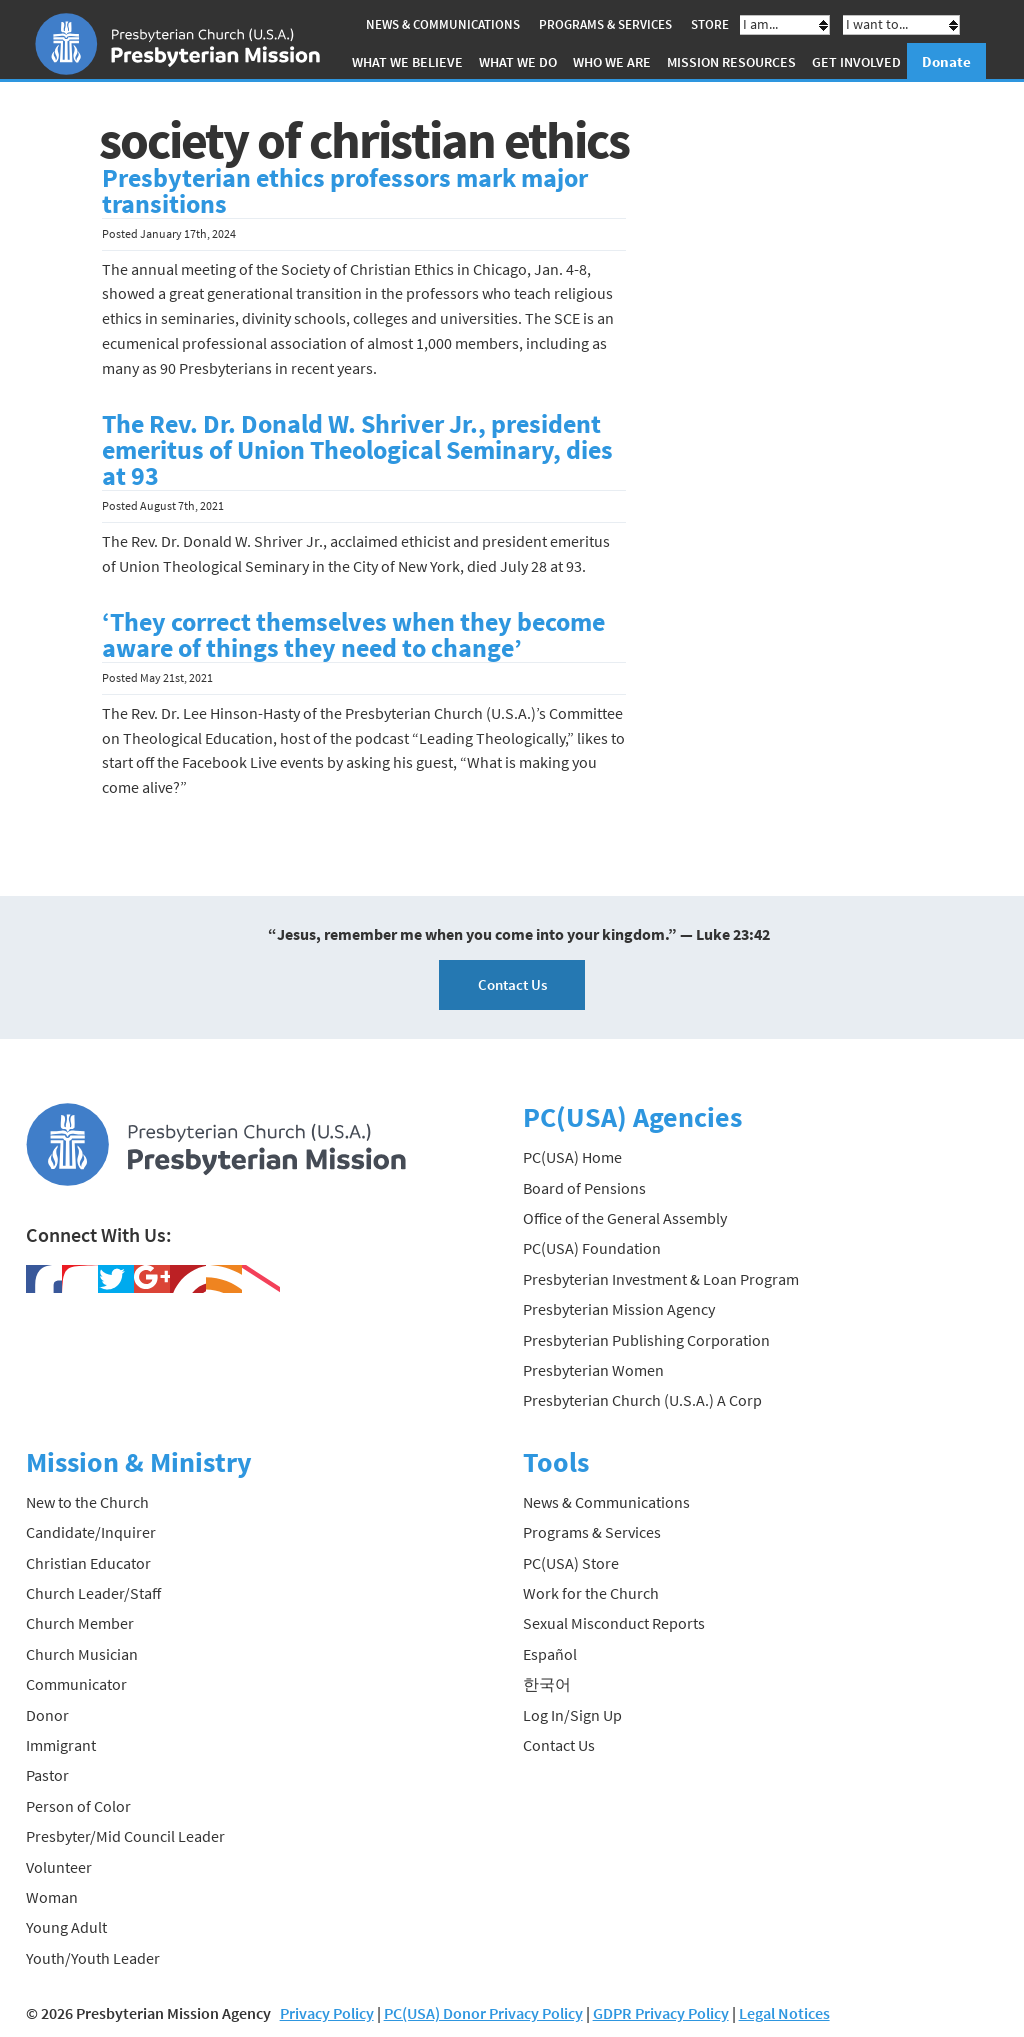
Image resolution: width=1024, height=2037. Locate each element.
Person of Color (78, 1806)
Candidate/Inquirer (91, 1532)
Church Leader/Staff (93, 1593)
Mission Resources (731, 62)
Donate (946, 61)
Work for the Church (591, 1593)
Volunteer (59, 1867)
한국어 (547, 1684)
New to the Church (87, 1502)
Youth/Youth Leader (93, 1958)
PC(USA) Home (572, 1157)
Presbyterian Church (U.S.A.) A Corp (642, 1400)
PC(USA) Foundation (592, 1248)
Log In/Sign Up (572, 1715)
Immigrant (61, 1745)
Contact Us (512, 984)
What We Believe (407, 62)
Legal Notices (784, 2013)
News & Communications (443, 24)
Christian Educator (88, 1563)
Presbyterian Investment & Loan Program (661, 1279)
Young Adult (66, 1927)
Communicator (76, 1684)
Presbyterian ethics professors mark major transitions (345, 191)
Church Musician (82, 1654)
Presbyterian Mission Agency (619, 1309)
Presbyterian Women (593, 1370)
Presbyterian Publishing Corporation (646, 1340)
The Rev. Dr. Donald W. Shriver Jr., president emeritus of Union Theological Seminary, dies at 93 (357, 450)
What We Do (518, 62)
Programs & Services (605, 24)
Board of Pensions (584, 1188)
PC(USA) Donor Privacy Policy (483, 2013)
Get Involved (856, 62)
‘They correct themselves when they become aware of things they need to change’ (353, 635)
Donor (47, 1715)
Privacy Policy (327, 2013)
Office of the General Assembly (625, 1218)
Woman (52, 1897)
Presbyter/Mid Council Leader (125, 1836)
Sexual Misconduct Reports (614, 1623)
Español (550, 1654)
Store (710, 24)
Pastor (47, 1775)
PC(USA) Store (571, 1563)
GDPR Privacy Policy (661, 2013)
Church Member (80, 1623)
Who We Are (612, 62)
